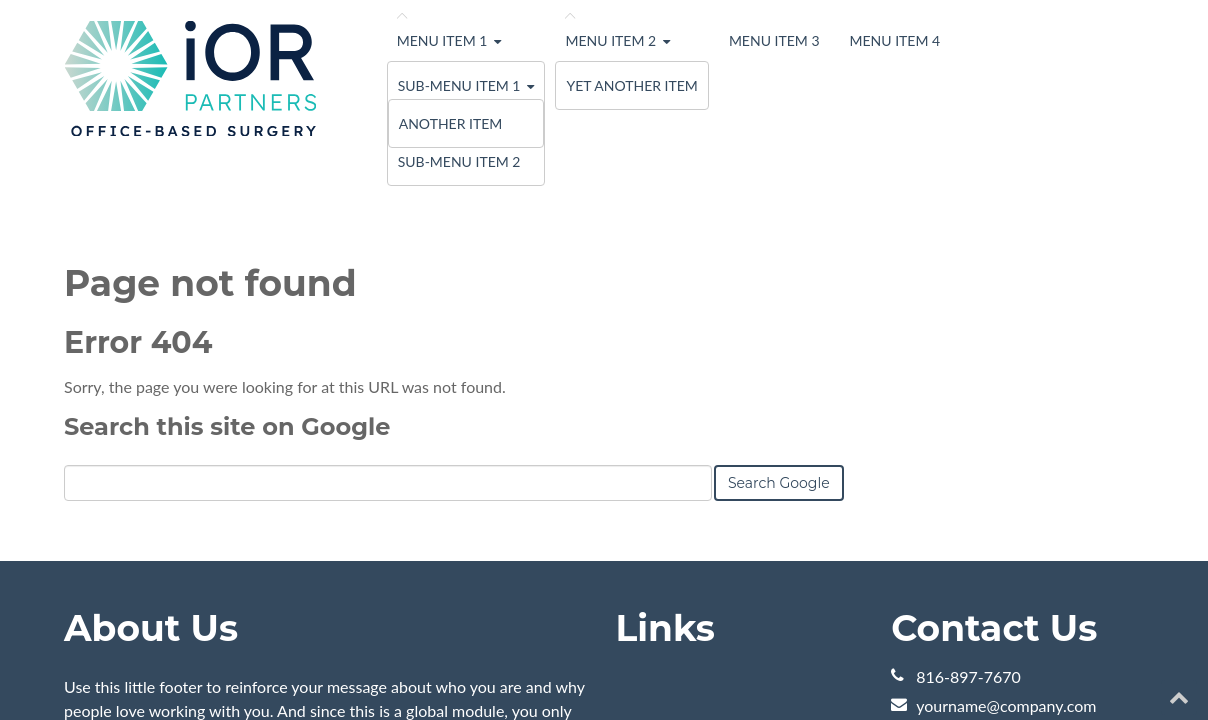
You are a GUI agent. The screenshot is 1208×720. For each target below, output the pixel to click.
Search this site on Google (227, 230)
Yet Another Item (631, 85)
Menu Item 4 (895, 40)
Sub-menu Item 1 (459, 85)
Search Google (779, 287)
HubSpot (288, 667)
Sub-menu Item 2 (459, 161)
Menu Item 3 (774, 40)
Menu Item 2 (610, 40)
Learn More (104, 572)
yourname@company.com (1006, 509)
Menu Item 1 (442, 40)
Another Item (451, 123)
